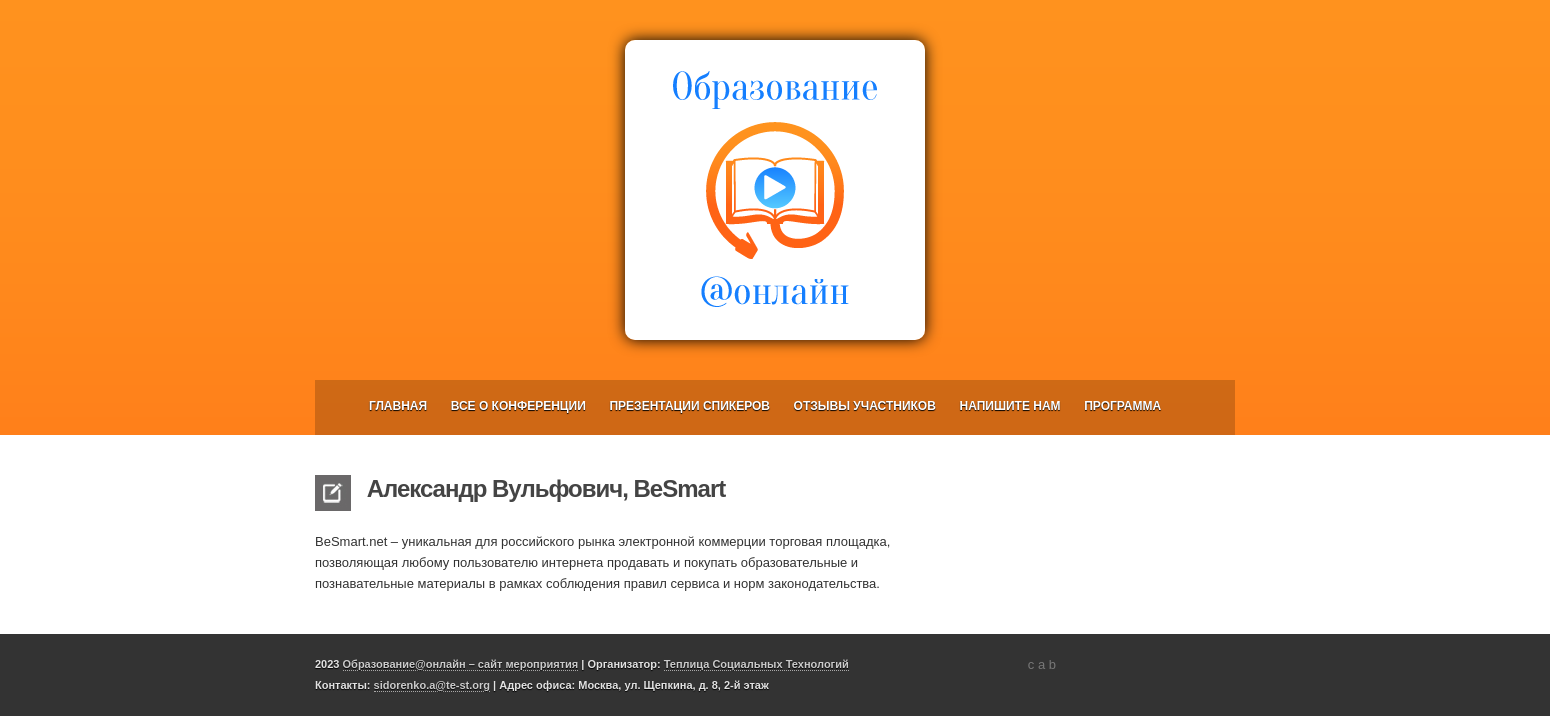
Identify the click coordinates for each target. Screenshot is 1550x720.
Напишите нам (1010, 406)
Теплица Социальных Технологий (756, 664)
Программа (1122, 406)
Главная (398, 406)
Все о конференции (518, 406)
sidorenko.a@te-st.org (432, 685)
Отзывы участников (865, 406)
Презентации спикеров (689, 406)
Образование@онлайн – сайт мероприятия (461, 664)
